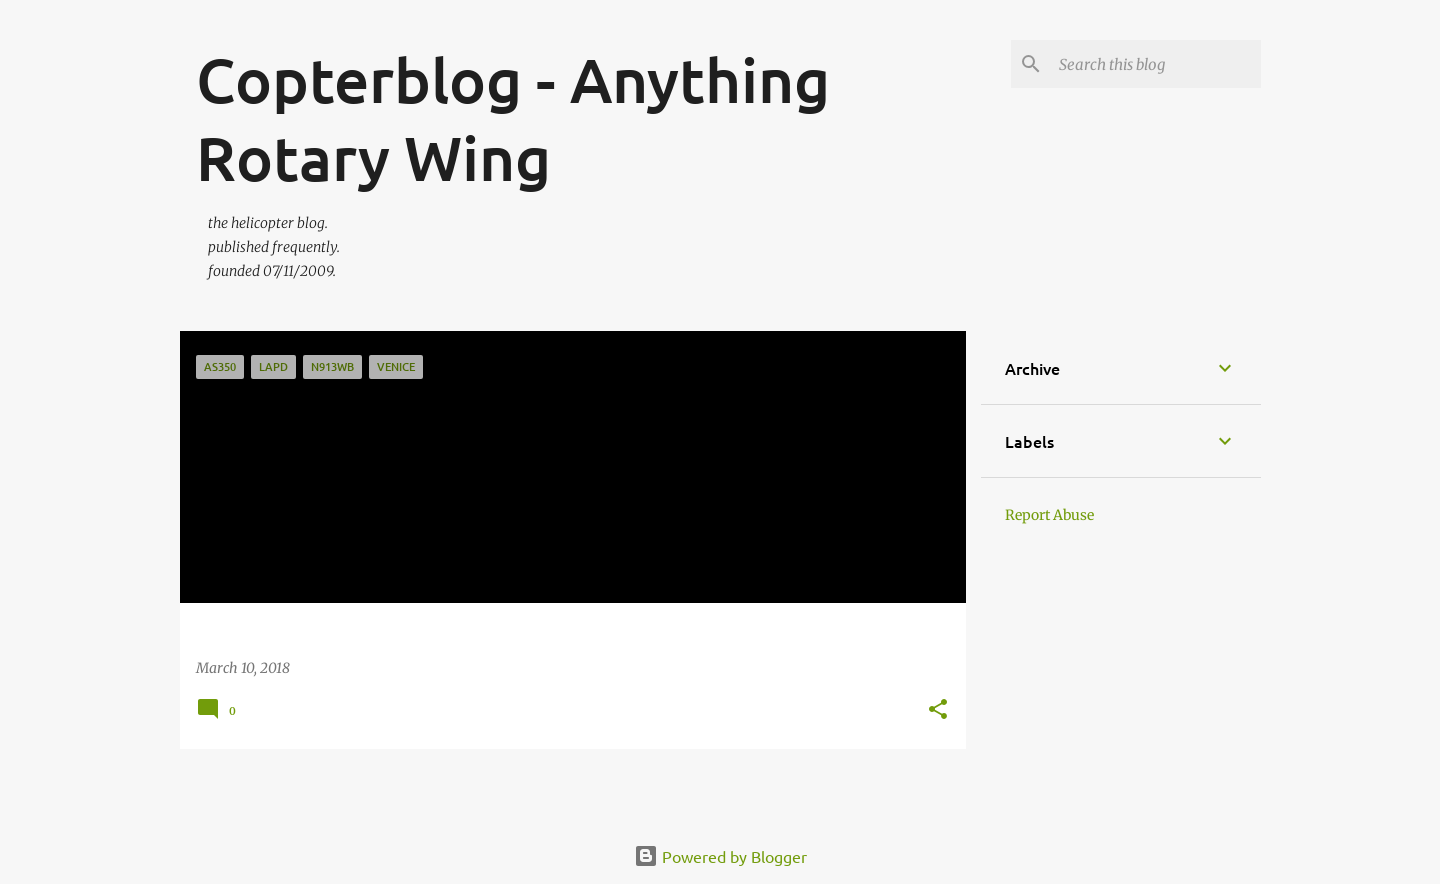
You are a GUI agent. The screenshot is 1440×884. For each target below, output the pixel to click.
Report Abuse (1049, 515)
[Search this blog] (1156, 64)
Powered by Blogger (720, 856)
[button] (938, 710)
